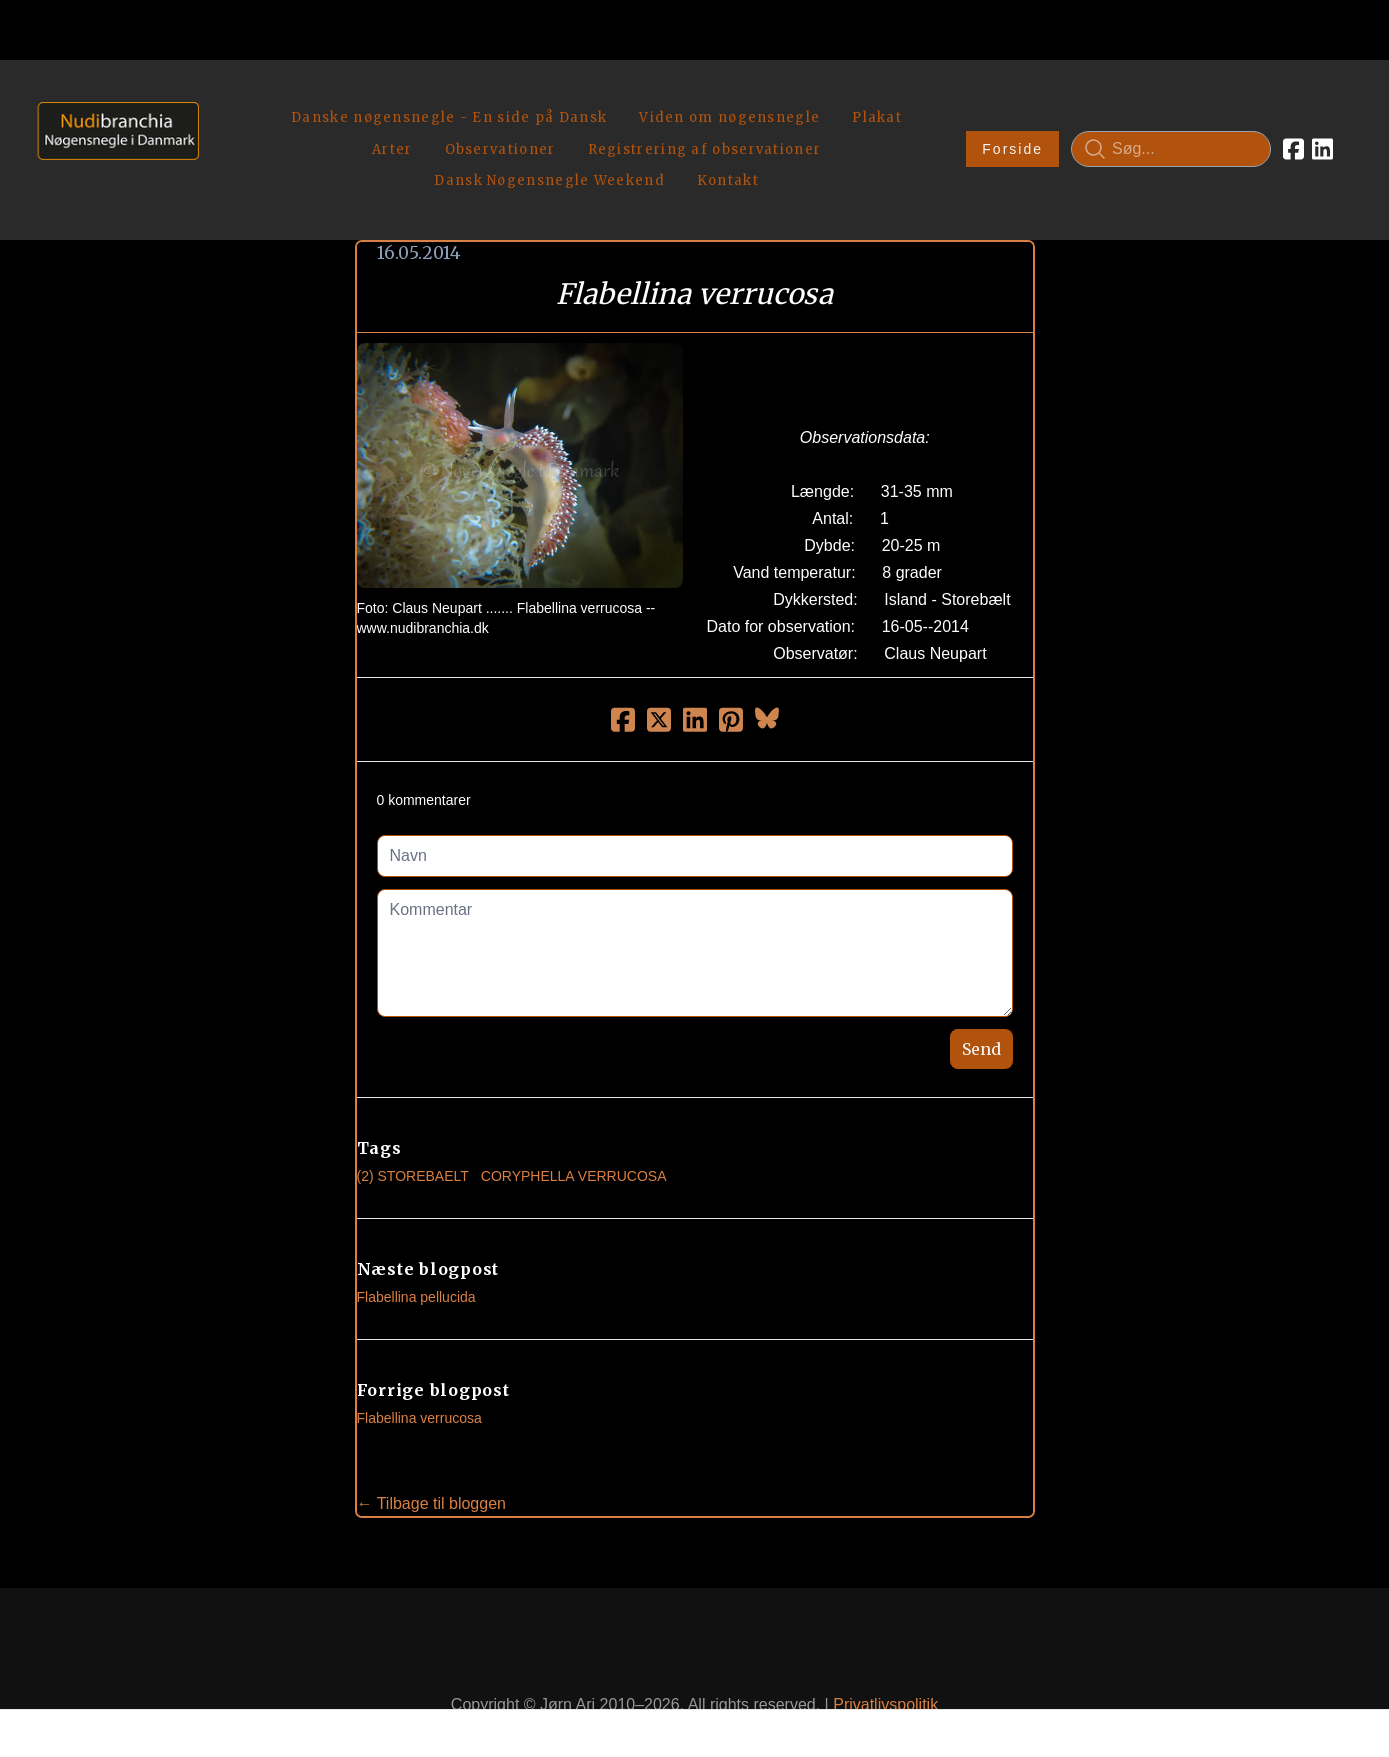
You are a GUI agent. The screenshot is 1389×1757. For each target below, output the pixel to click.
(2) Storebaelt (413, 1130)
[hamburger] (223, 98)
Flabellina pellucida (416, 1251)
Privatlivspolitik (885, 1657)
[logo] (111, 125)
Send (981, 1003)
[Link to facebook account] (1293, 126)
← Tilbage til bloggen (431, 1457)
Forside (1012, 126)
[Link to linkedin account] (1322, 126)
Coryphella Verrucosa (574, 1130)
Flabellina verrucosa (419, 1372)
